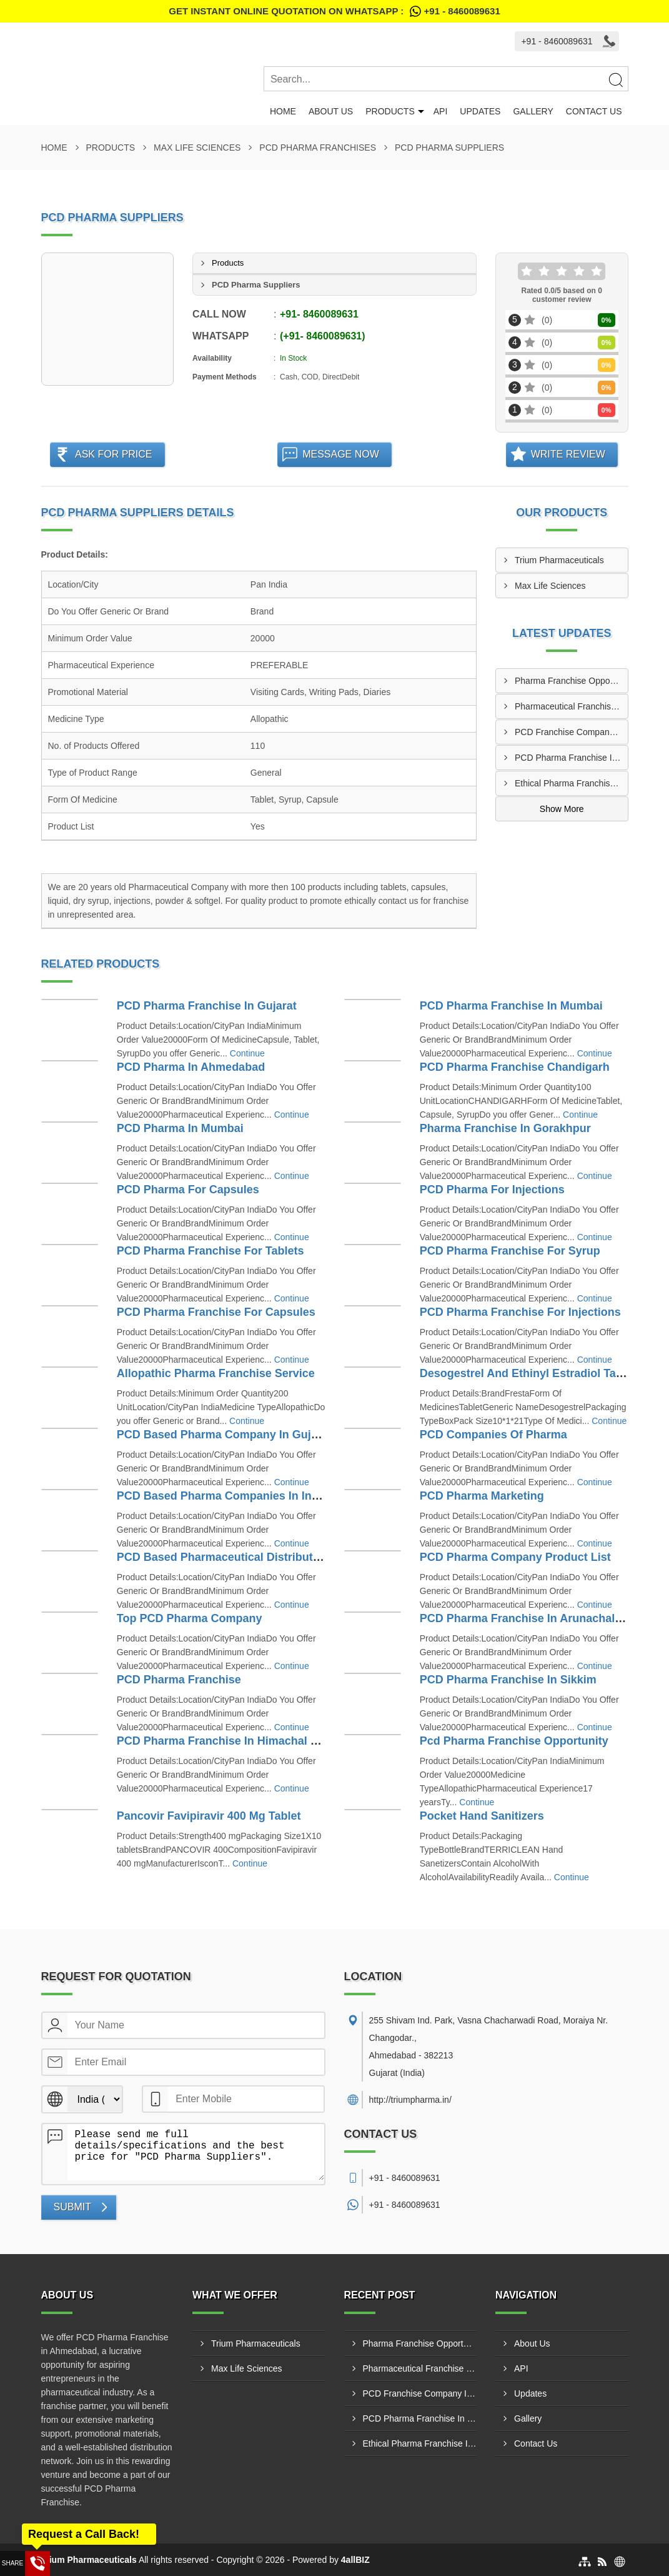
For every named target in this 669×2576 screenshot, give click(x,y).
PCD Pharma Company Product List (515, 1557)
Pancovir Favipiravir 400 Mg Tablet (209, 1816)
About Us (331, 111)
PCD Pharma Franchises (317, 148)
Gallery (533, 111)
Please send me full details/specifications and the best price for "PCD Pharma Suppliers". (195, 2152)
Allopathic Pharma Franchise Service (216, 1373)
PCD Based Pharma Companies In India (222, 1496)
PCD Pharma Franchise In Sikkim (508, 1679)
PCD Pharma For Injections (492, 1189)
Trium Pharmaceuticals (559, 560)
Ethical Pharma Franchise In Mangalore (571, 783)
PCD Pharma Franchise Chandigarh (515, 1067)
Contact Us (594, 111)
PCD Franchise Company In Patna (571, 732)
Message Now (340, 454)
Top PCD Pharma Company (189, 1618)
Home (283, 111)
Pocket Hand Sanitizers (482, 1816)
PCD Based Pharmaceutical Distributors (223, 1557)
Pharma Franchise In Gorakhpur (505, 1128)
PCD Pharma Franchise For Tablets (210, 1251)
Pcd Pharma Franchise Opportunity (514, 1741)
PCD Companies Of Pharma (493, 1434)
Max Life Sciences (197, 148)
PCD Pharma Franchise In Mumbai (511, 1006)
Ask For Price (113, 454)
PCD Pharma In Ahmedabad (191, 1067)
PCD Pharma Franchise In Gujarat (207, 1006)
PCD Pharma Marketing (482, 1496)
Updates (480, 111)
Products (390, 111)
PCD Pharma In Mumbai (180, 1128)
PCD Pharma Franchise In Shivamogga (571, 758)
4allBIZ (355, 2560)
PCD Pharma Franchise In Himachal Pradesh (236, 1741)
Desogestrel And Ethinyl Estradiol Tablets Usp (543, 1373)
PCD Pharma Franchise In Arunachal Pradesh (541, 1618)
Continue (247, 1053)
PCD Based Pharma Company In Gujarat (224, 1434)
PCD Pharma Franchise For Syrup (510, 1251)
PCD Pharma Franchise (179, 1679)
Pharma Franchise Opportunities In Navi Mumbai (571, 681)
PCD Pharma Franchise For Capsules (216, 1312)
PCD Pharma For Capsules (188, 1189)
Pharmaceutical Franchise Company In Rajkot (571, 706)
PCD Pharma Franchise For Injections (520, 1312)
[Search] (615, 79)
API (441, 111)
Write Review (568, 454)
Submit (72, 2207)
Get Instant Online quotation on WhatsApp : (334, 11)
